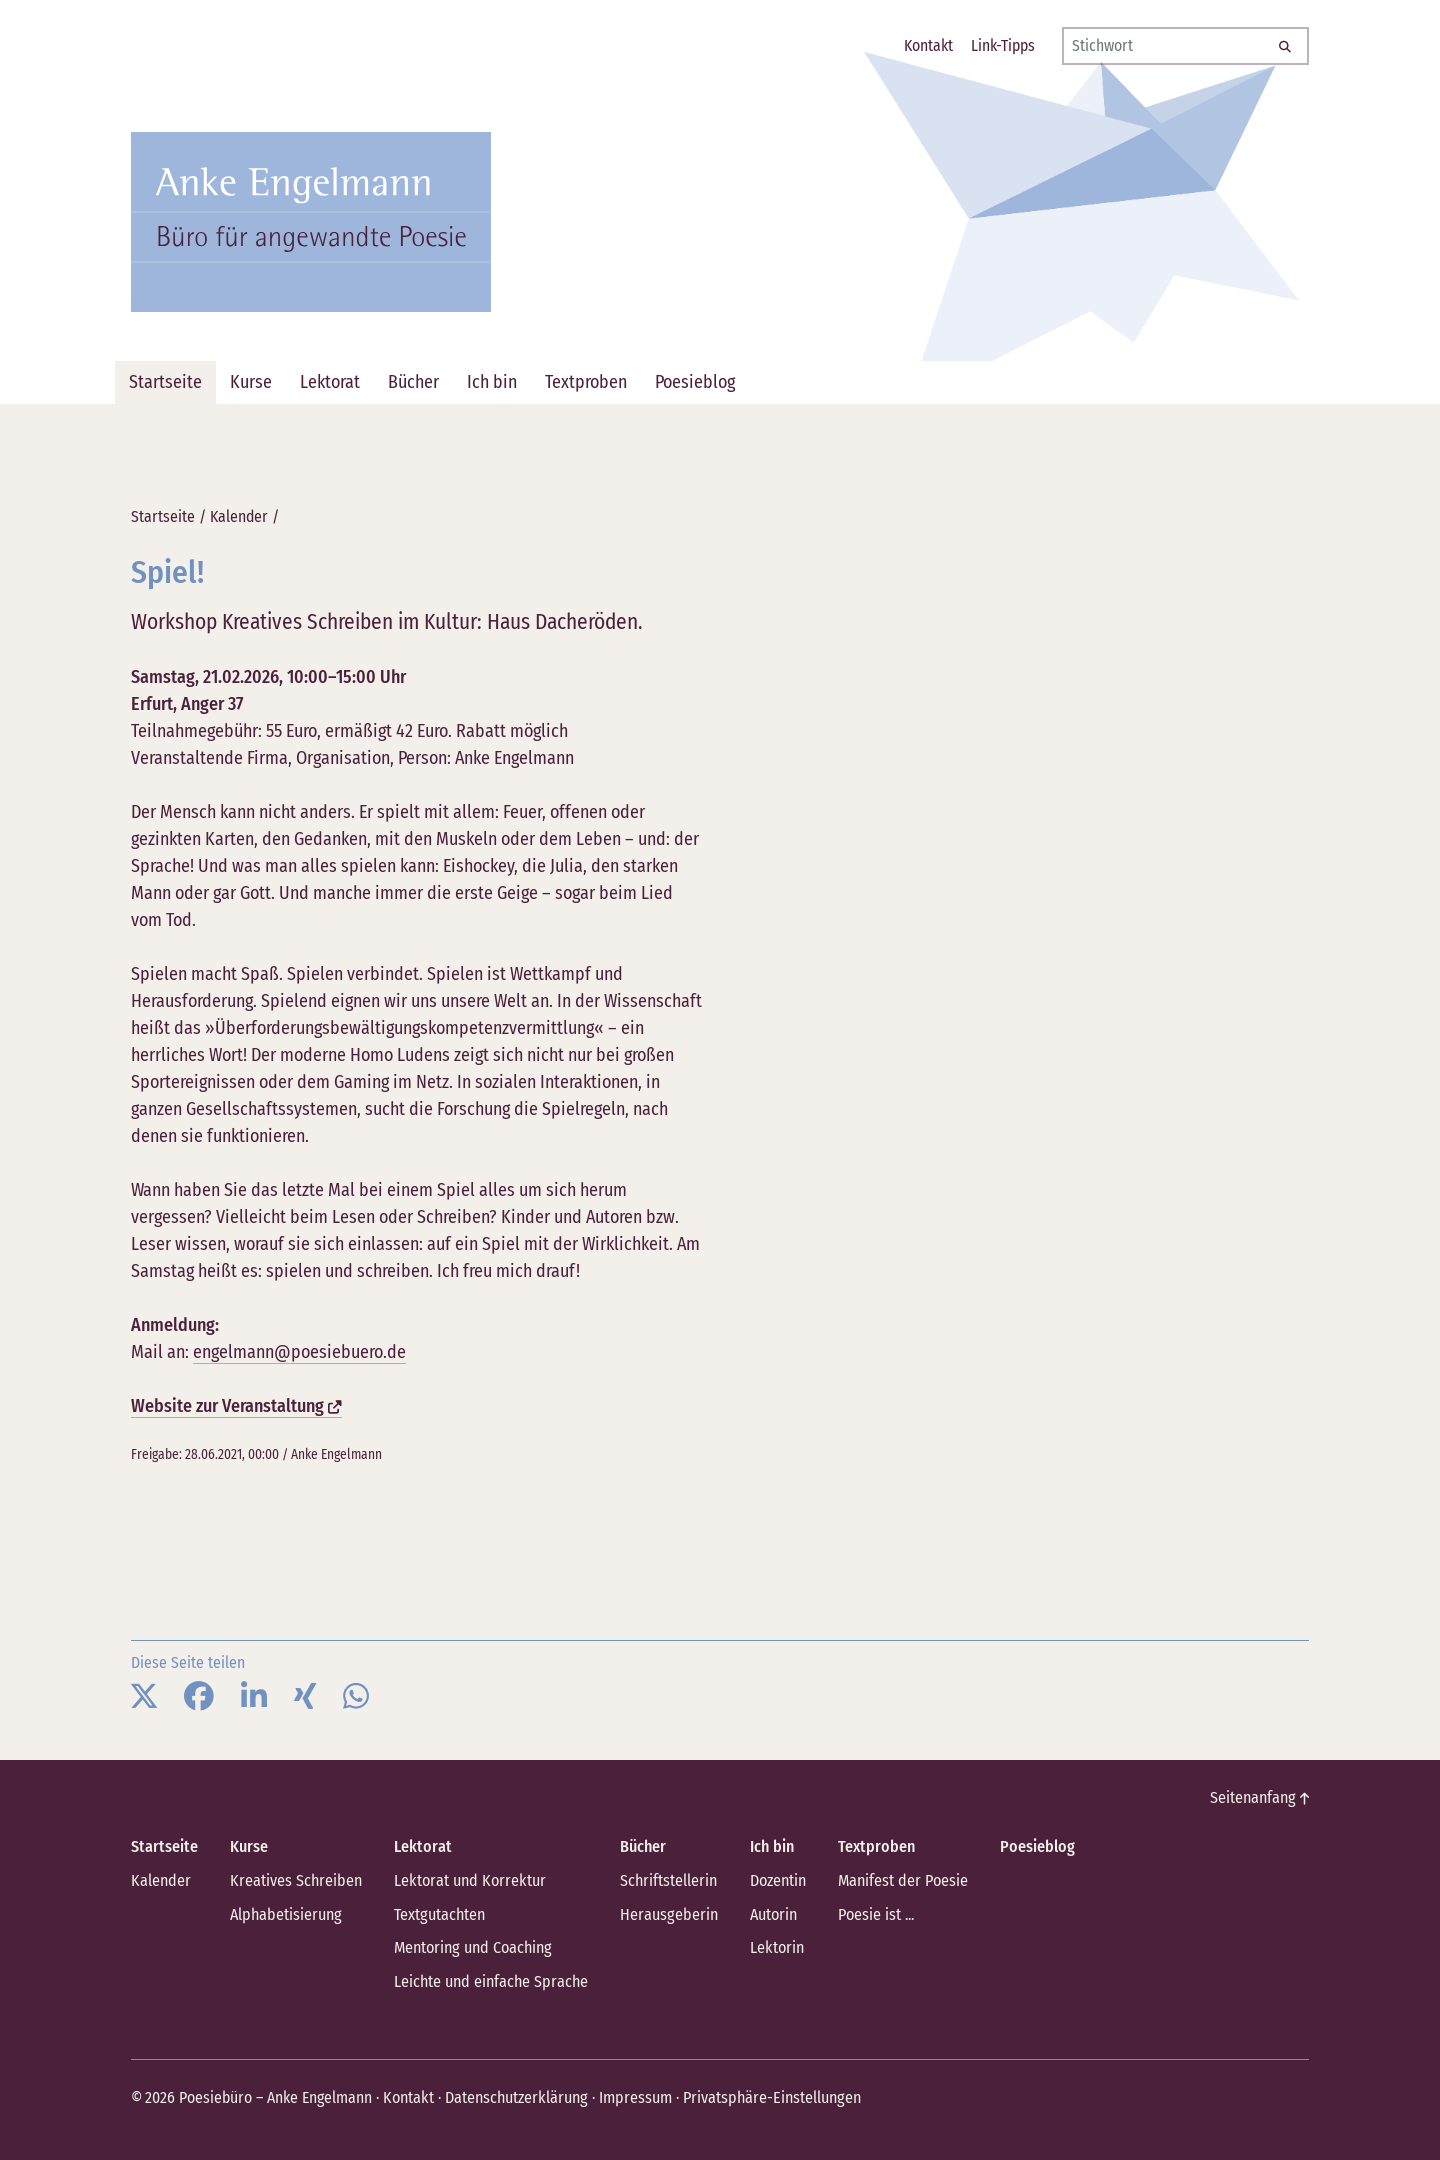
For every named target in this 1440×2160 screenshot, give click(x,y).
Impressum (631, 2095)
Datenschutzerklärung (513, 2095)
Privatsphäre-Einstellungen (765, 2095)
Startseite (163, 516)
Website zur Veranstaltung (236, 1406)
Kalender (239, 516)
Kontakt (407, 2095)
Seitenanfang (1260, 1797)
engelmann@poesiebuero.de (299, 1352)
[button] (144, 1697)
